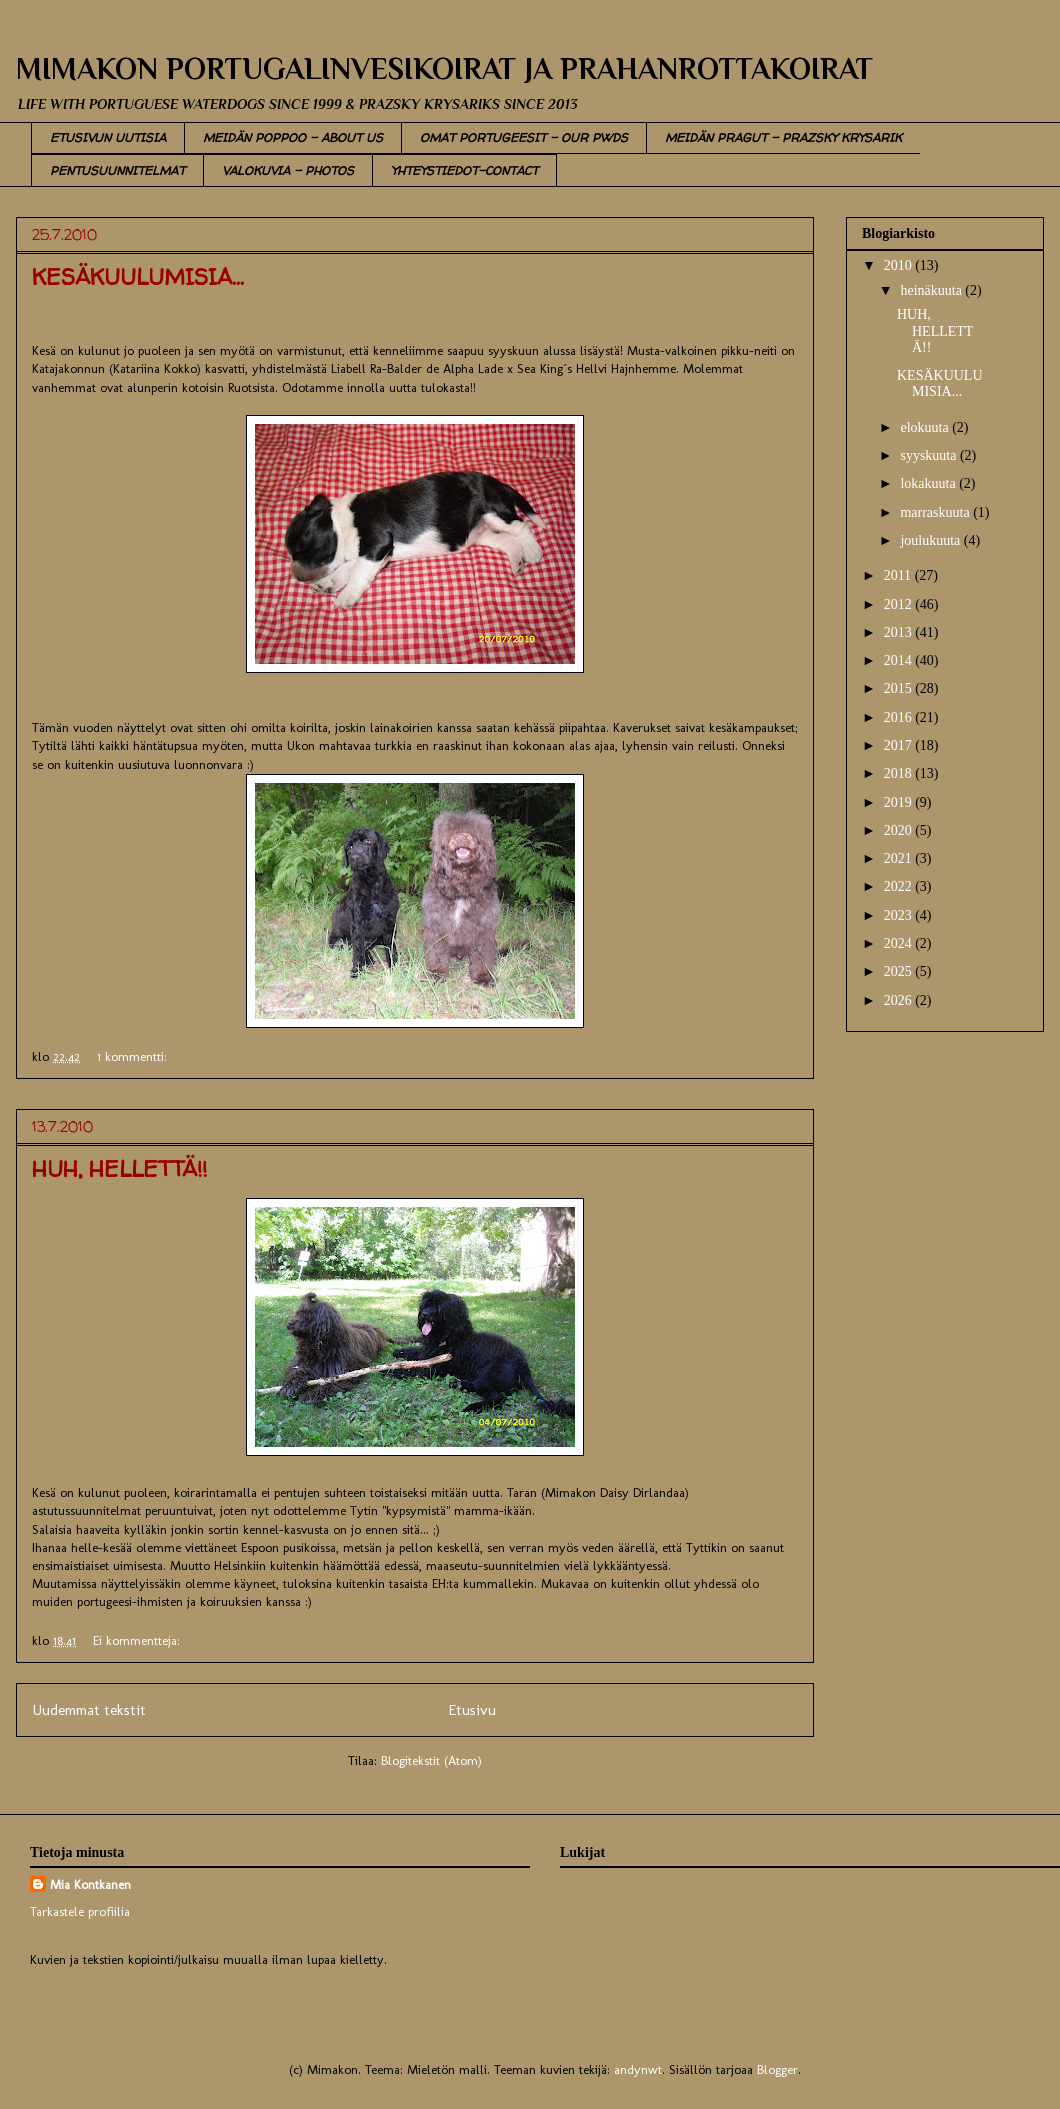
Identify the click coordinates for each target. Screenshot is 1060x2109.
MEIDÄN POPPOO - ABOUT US (293, 137)
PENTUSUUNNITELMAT (117, 170)
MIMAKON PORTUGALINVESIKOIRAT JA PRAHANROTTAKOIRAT (444, 69)
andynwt (638, 2069)
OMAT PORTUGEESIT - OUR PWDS (524, 137)
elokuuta (926, 427)
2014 (900, 660)
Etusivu (472, 1709)
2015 (900, 688)
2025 (900, 971)
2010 (900, 265)
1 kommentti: (134, 1056)
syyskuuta (930, 455)
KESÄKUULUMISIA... (138, 277)
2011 (899, 575)
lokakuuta (929, 483)
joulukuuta (931, 540)
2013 (900, 632)
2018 (900, 773)
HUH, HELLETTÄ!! (119, 1169)
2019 (900, 802)
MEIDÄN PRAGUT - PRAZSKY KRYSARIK (783, 137)
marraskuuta (936, 512)
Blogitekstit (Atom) (431, 1760)
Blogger (777, 2069)
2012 (900, 604)
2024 (900, 943)
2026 (900, 1000)
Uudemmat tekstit (89, 1709)
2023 (900, 915)
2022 (900, 886)
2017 (900, 745)
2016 (900, 717)
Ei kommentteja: (138, 1640)
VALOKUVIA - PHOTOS (288, 170)
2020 (900, 830)
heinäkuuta (932, 290)
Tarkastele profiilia (80, 1911)
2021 (900, 858)
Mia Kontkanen (90, 1884)
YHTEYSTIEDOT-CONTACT (464, 170)
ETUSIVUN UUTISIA (108, 137)
